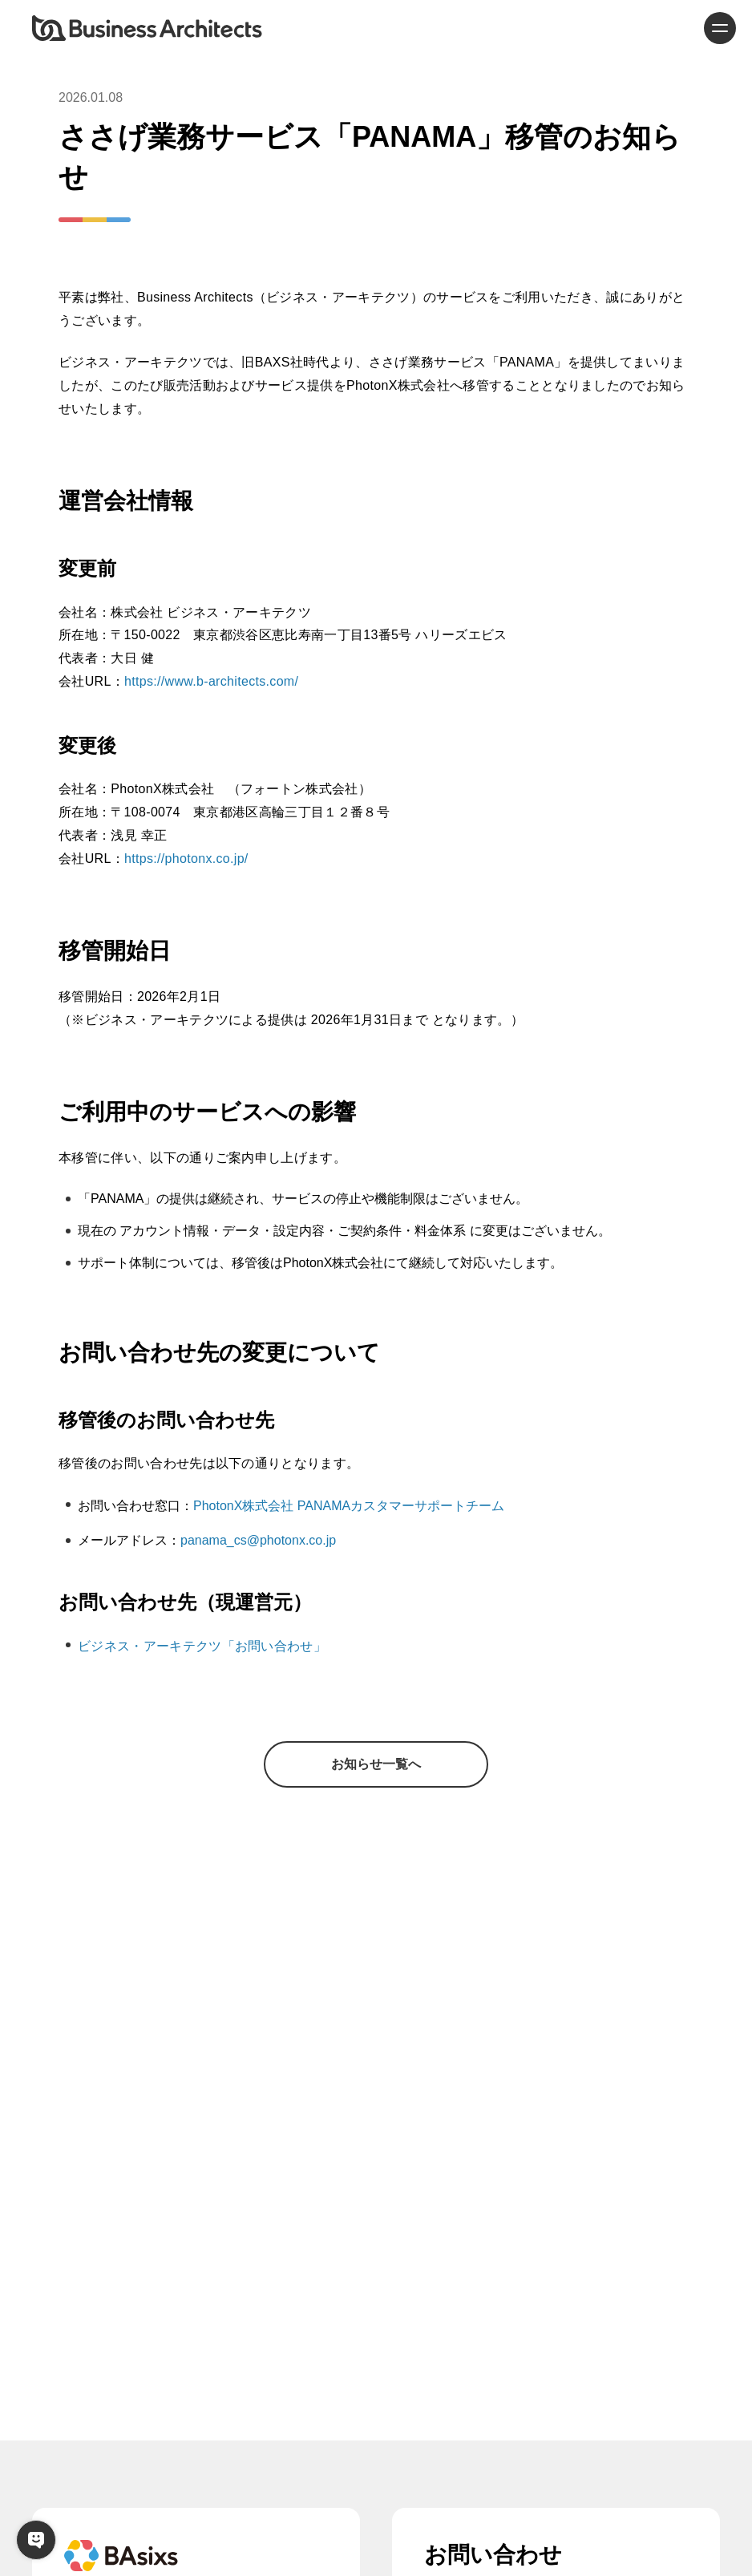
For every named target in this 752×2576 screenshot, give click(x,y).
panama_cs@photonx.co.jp (258, 1540)
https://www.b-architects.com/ (211, 681)
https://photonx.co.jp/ (186, 858)
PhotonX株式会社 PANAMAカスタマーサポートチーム (348, 1506)
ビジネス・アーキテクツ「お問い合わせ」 (202, 1646)
